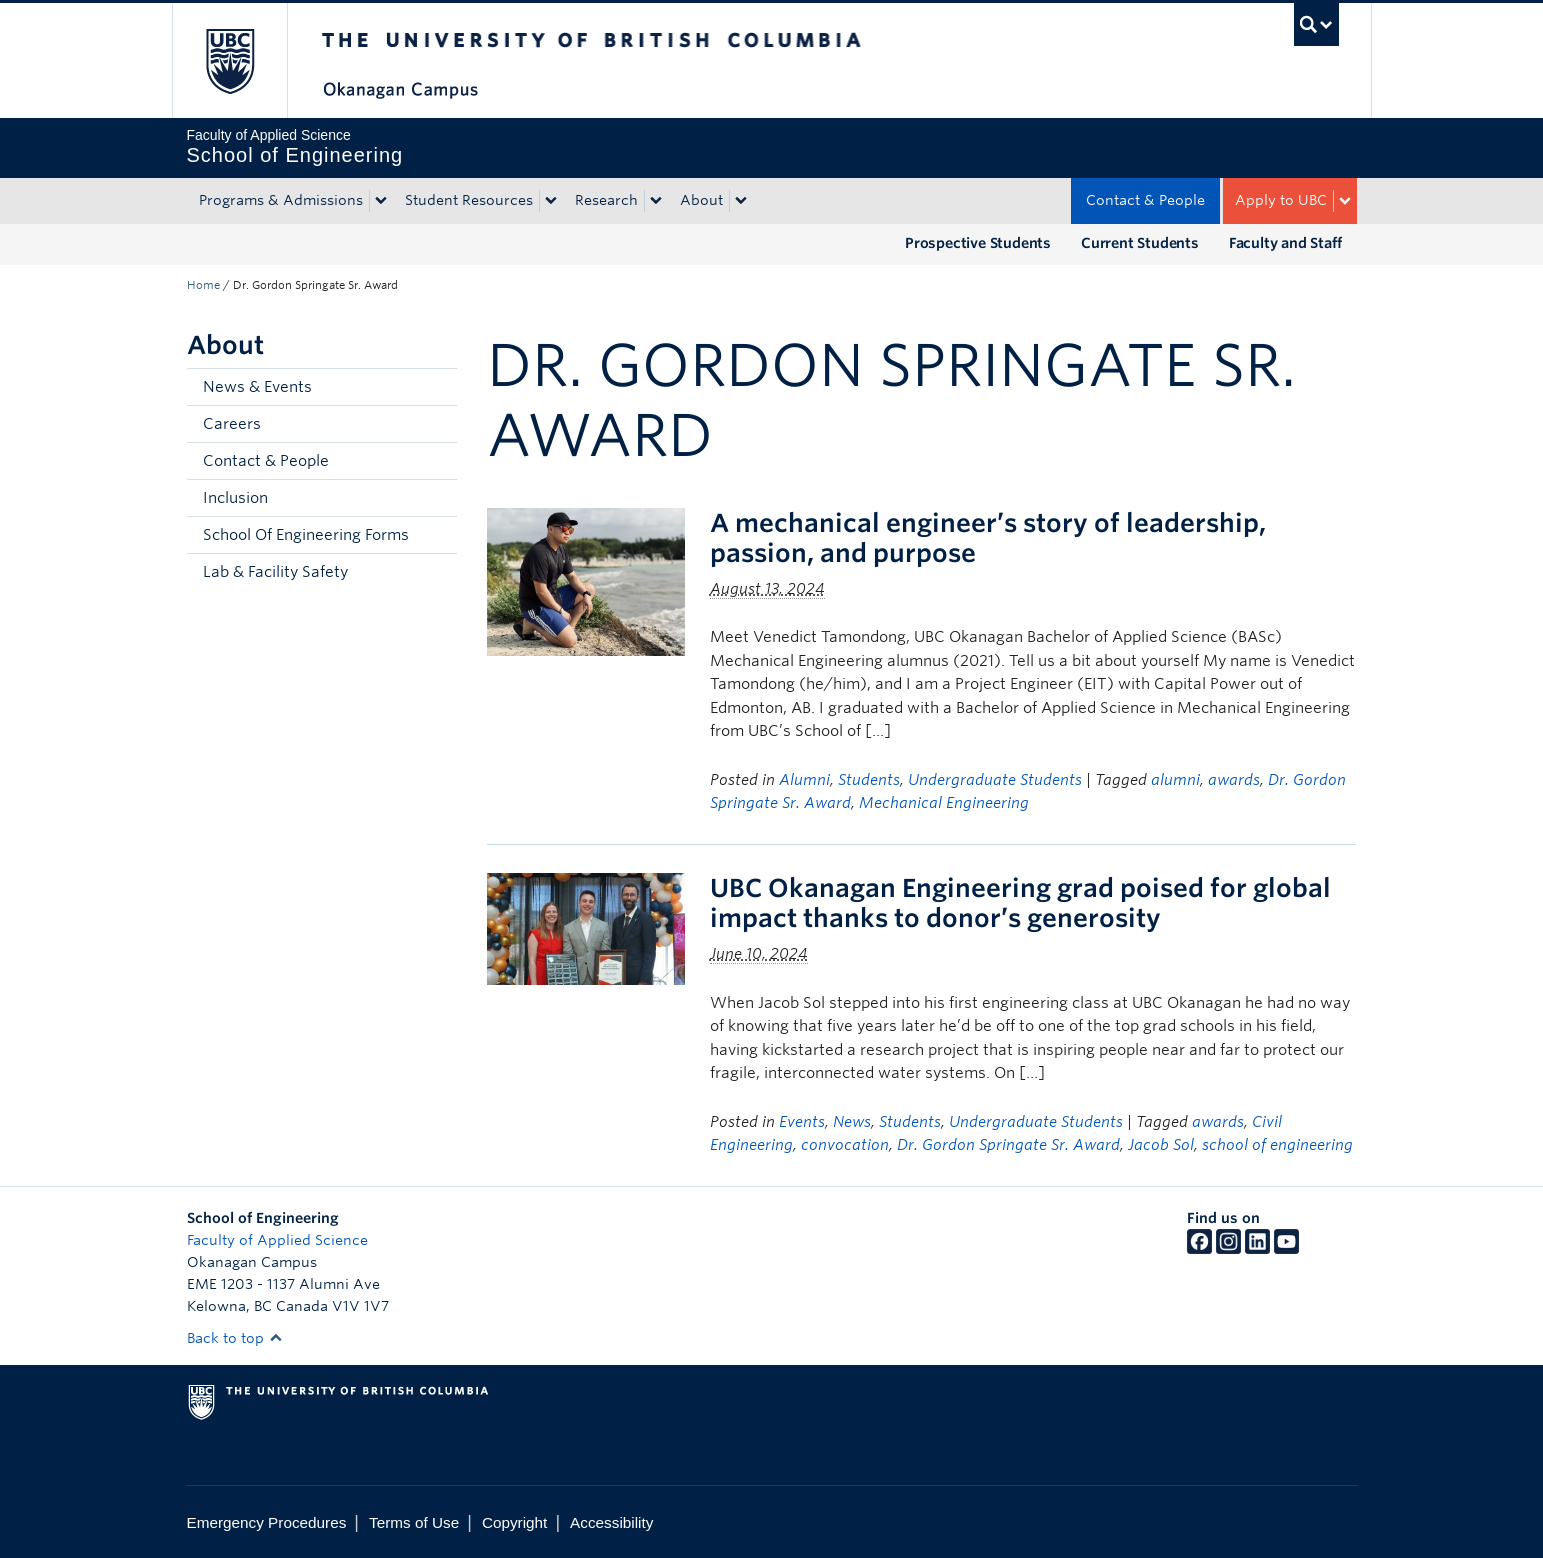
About (701, 200)
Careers (232, 424)
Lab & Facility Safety (275, 572)
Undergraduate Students (995, 780)
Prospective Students (978, 243)
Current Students (1140, 243)
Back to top (235, 1338)
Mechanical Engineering (944, 803)
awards (1234, 780)
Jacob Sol (1161, 1145)
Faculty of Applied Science (277, 1240)
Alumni (804, 780)
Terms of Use (414, 1522)
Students (869, 780)
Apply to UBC (1281, 200)
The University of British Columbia (229, 60)
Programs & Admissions (281, 200)
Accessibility (611, 1522)
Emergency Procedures (267, 1522)
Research (606, 200)
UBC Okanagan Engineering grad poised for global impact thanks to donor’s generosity (1020, 903)
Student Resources (469, 200)
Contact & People (1145, 200)
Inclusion (235, 498)
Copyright (514, 1522)
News (852, 1122)
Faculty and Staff (1285, 243)
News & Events (257, 387)
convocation (845, 1145)
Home (203, 285)
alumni (1175, 780)
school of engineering (1277, 1145)
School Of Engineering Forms (306, 535)
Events (802, 1122)
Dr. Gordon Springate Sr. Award (1008, 1145)
